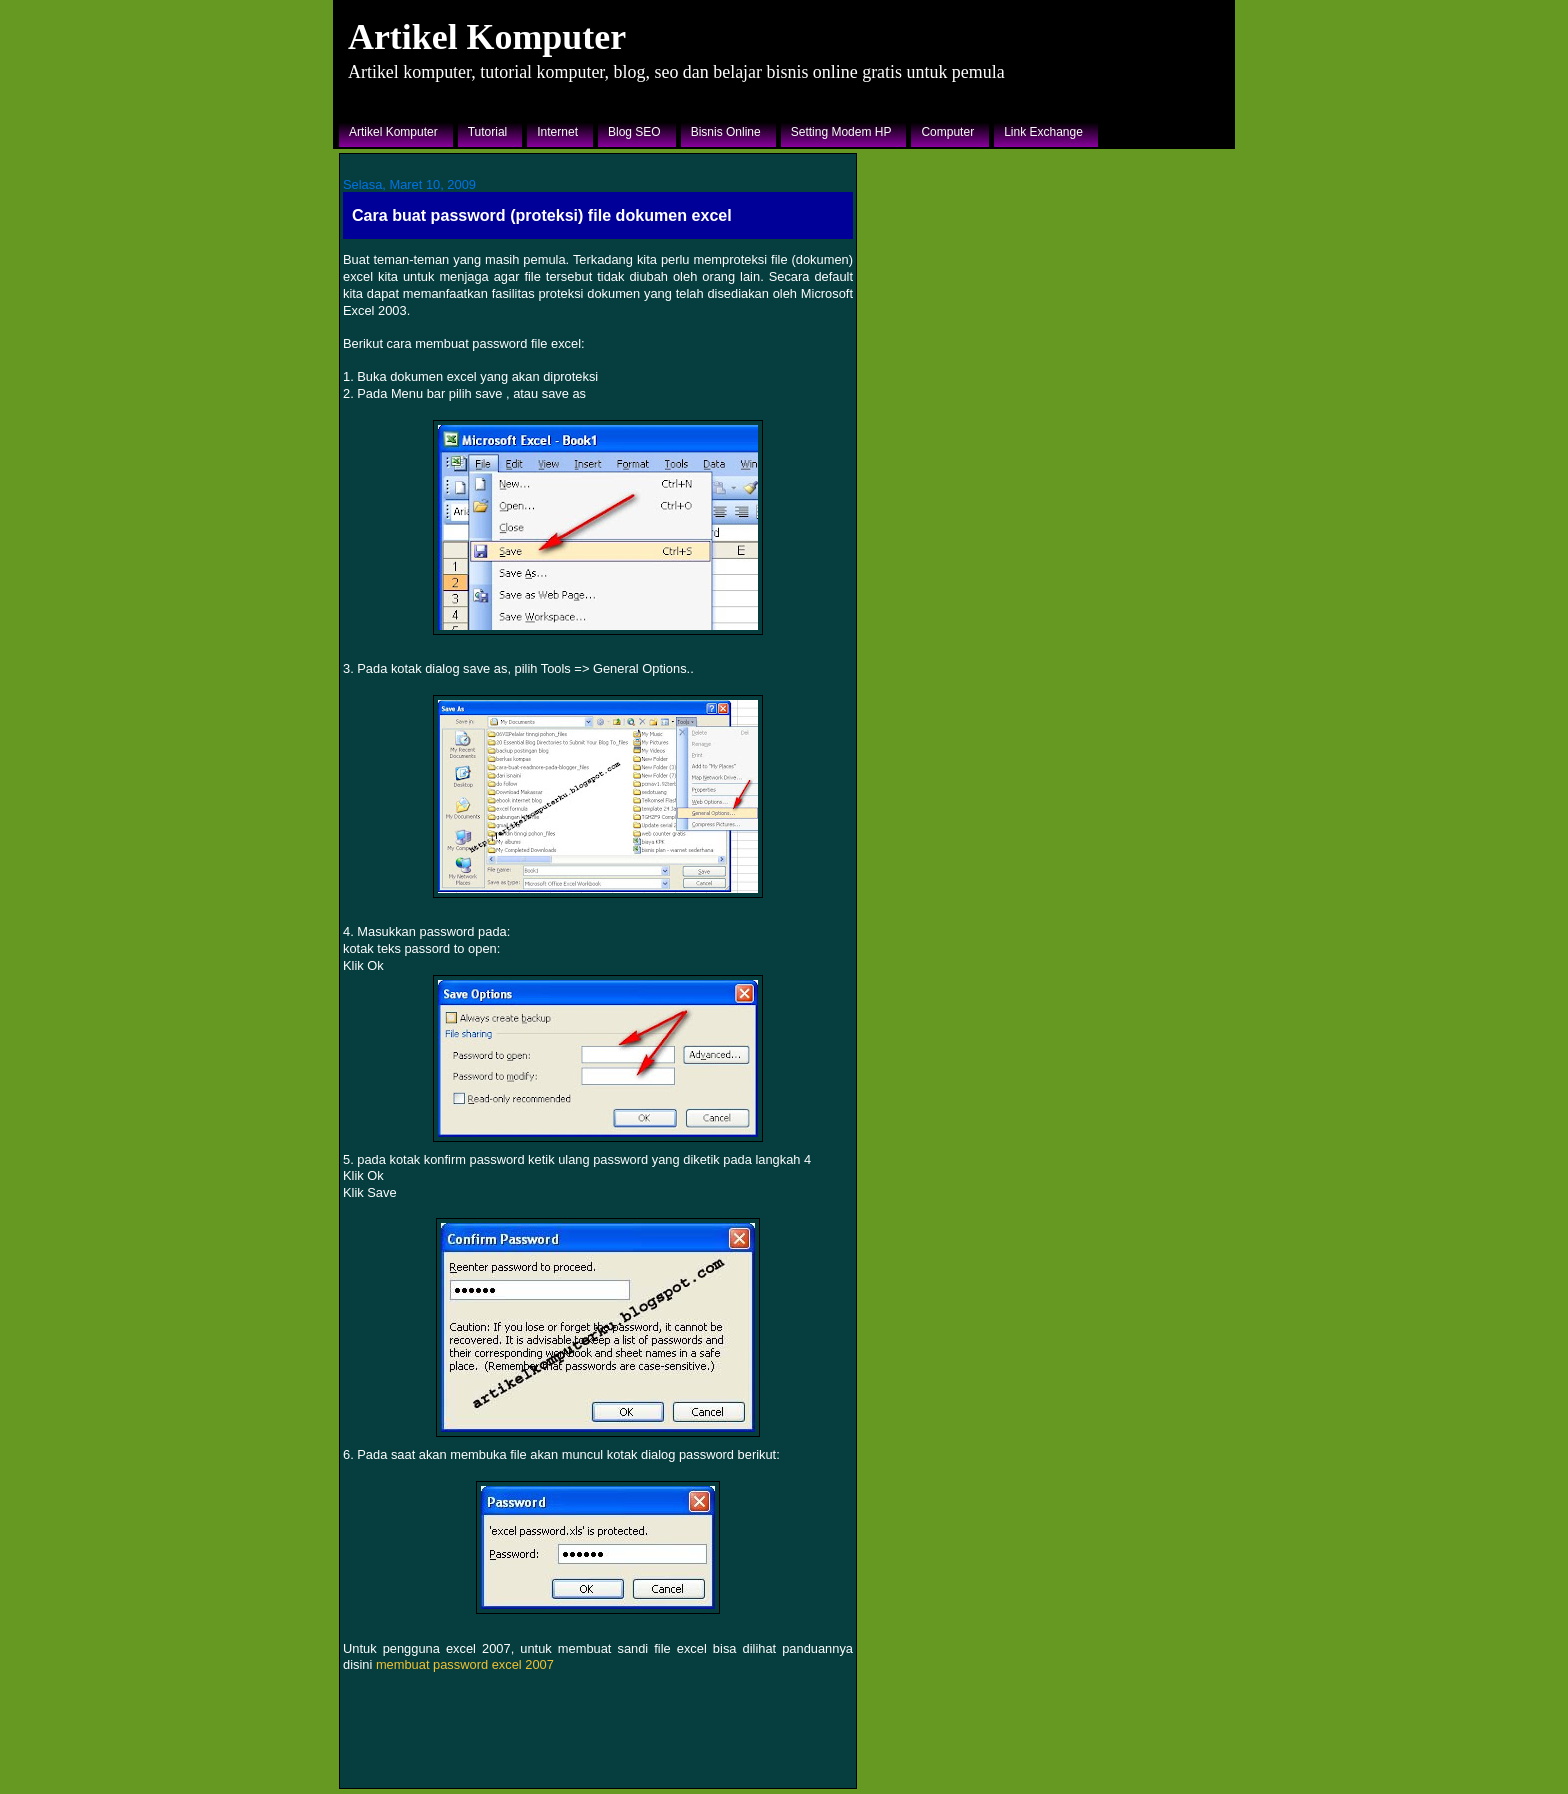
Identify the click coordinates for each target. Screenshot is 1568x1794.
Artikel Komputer (487, 37)
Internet (557, 132)
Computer (947, 132)
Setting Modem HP (841, 132)
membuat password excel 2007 (465, 1664)
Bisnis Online (726, 132)
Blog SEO (634, 132)
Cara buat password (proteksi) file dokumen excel (542, 215)
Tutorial (488, 132)
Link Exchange (1043, 132)
